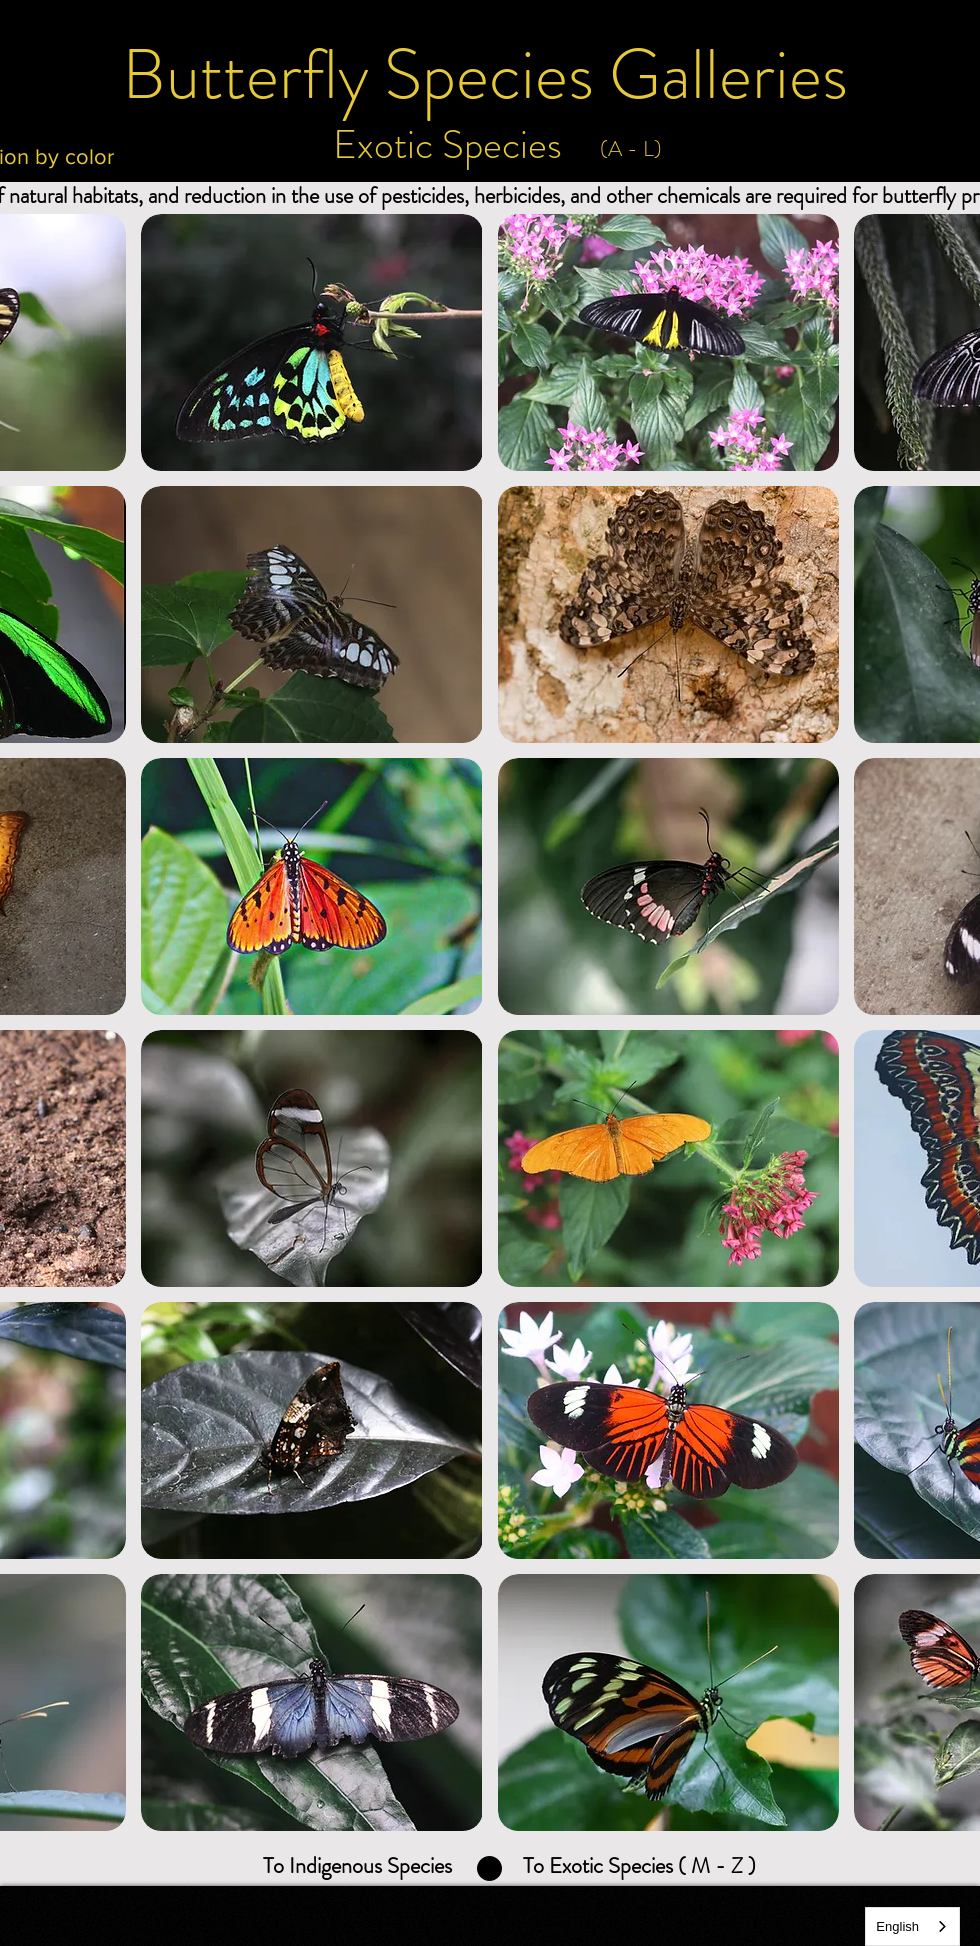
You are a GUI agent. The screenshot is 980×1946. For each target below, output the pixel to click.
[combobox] (912, 1926)
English (897, 1926)
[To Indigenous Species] (357, 1866)
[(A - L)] (631, 149)
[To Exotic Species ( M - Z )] (639, 1866)
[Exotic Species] (447, 144)
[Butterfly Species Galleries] (485, 75)
